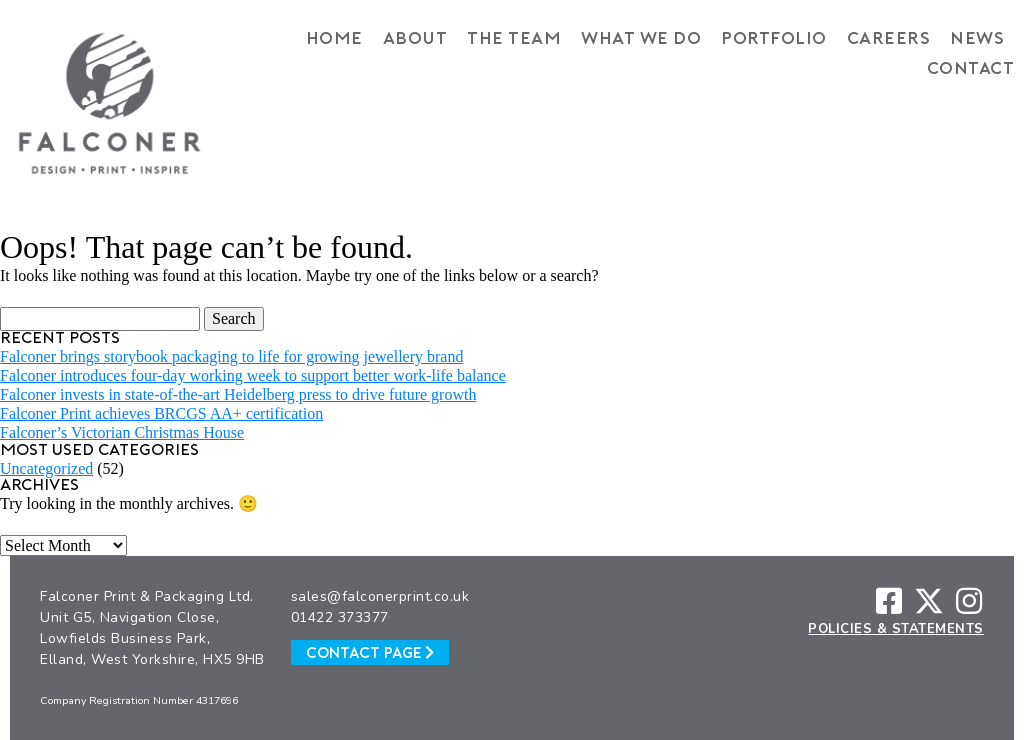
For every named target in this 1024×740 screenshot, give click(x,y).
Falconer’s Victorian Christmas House (122, 432)
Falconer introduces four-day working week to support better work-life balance (253, 375)
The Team (514, 39)
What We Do (641, 39)
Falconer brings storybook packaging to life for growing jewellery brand (231, 356)
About (415, 39)
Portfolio (774, 39)
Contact (971, 69)
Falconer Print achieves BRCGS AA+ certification (161, 413)
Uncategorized (46, 468)
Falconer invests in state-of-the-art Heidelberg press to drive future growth (238, 394)
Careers (889, 39)
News (977, 39)
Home (334, 39)
